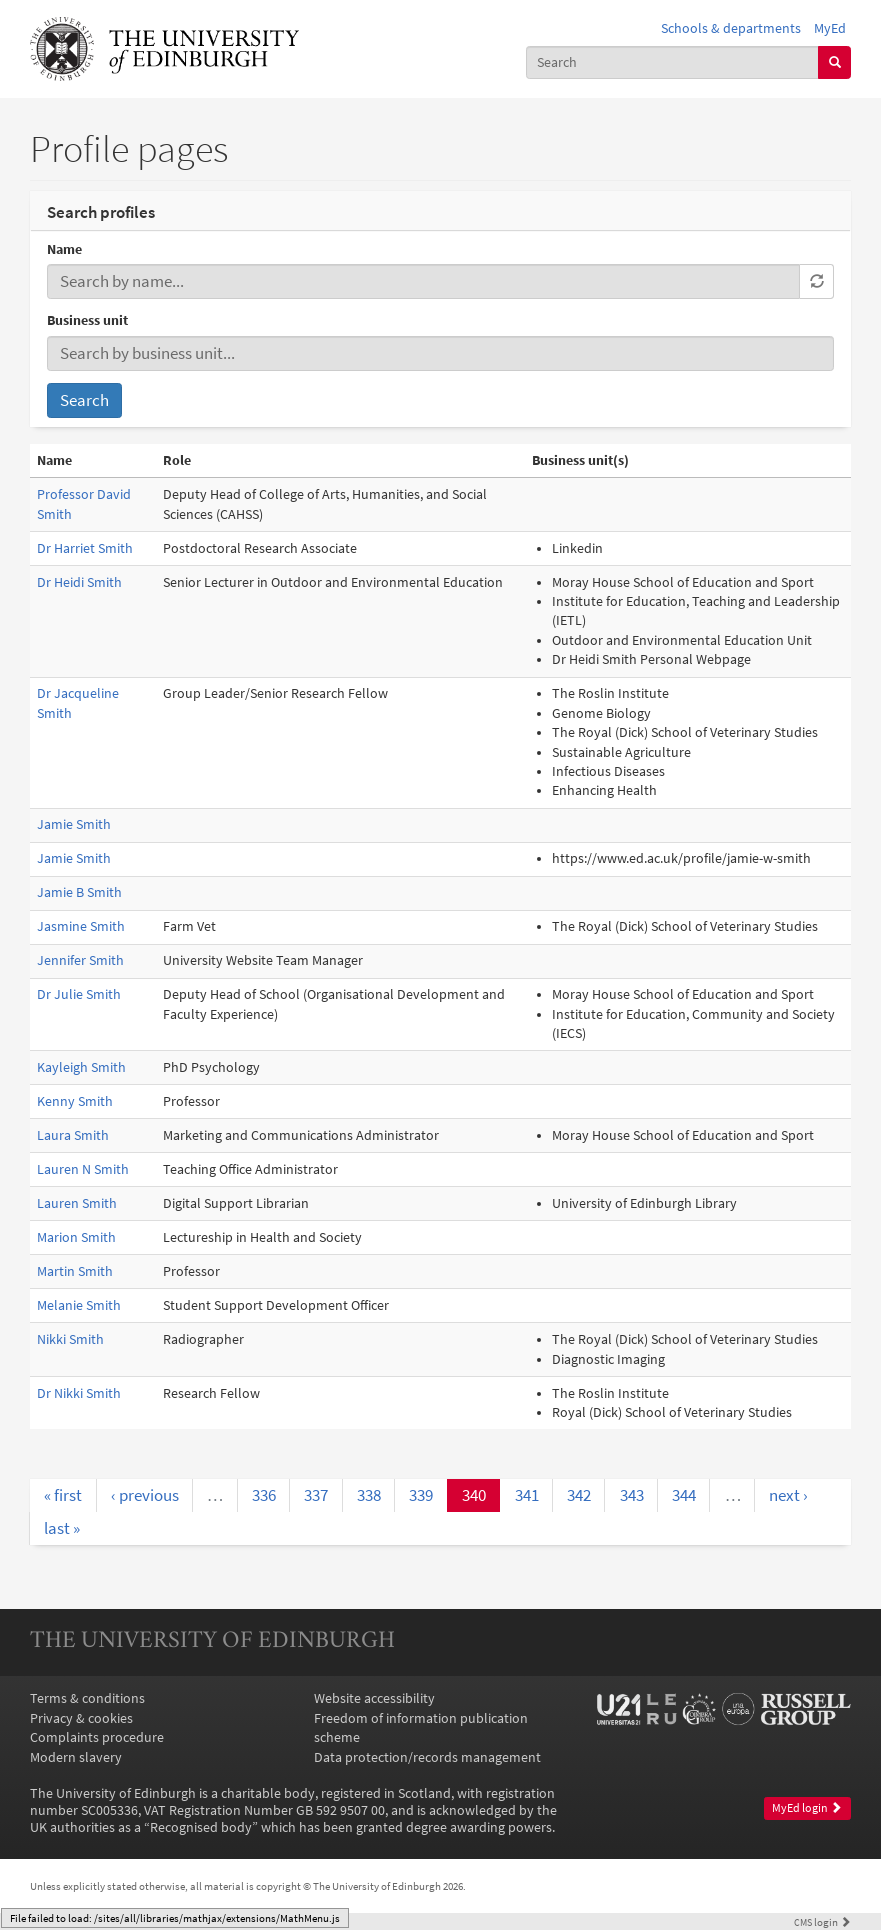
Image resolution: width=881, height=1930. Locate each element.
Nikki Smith (70, 1339)
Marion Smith (76, 1237)
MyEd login (807, 1808)
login (822, 1922)
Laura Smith (73, 1135)
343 (632, 1495)
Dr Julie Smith (79, 994)
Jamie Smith (74, 824)
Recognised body (201, 1827)
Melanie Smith (79, 1305)
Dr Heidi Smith (79, 582)
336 (264, 1495)
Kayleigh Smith (81, 1067)
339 (421, 1495)
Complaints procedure (97, 1737)
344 (684, 1495)
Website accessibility (374, 1698)
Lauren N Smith (83, 1169)
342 (579, 1495)
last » (62, 1528)
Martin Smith (75, 1271)
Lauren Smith (77, 1203)
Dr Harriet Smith (85, 548)
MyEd (830, 28)
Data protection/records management (427, 1757)
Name (64, 249)
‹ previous (145, 1495)
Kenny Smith (75, 1101)
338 (369, 1495)
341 (527, 1495)
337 (316, 1495)
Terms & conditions (87, 1698)
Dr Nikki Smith (79, 1393)
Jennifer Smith (80, 960)
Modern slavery (76, 1757)
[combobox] (672, 62)
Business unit (87, 320)
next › (788, 1495)
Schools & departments (731, 28)
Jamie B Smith (79, 892)
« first (63, 1495)
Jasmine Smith (81, 926)
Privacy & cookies (81, 1718)
